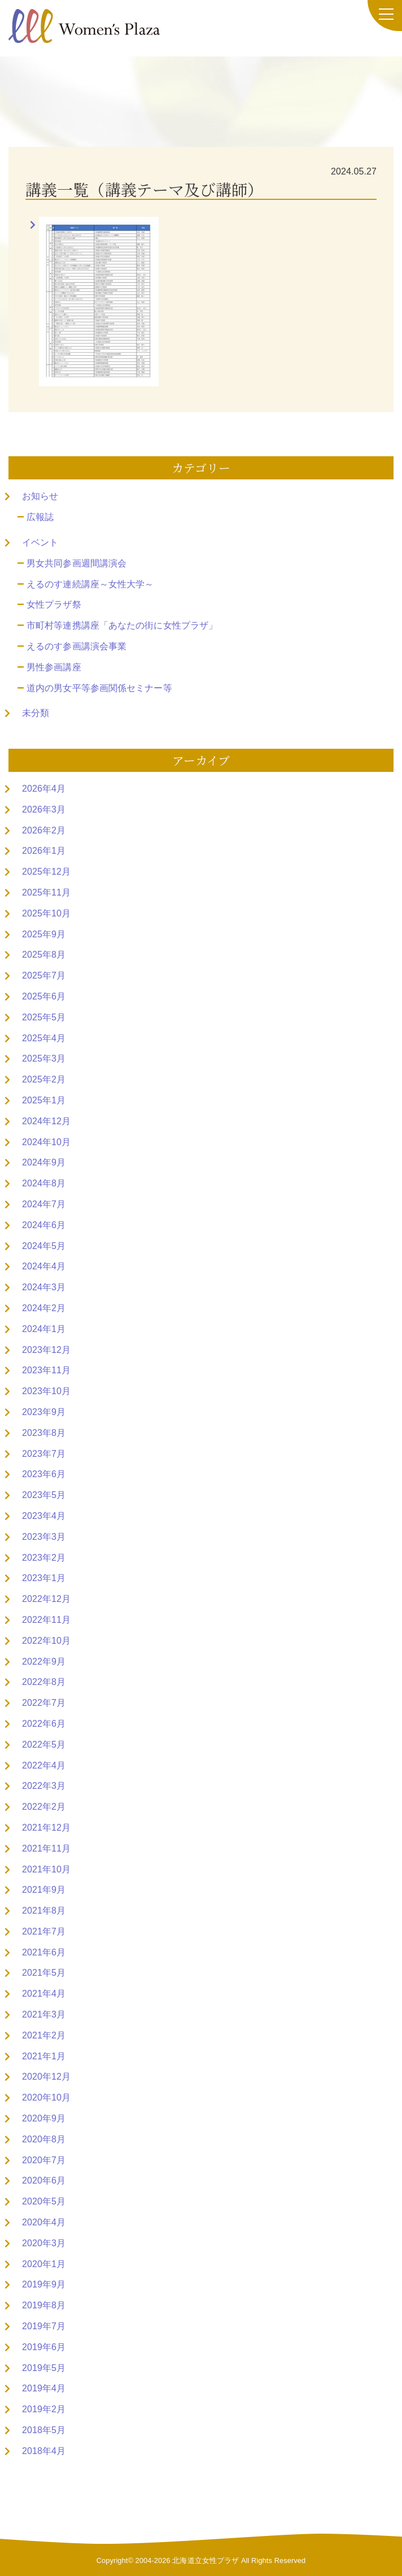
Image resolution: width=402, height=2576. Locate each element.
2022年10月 (46, 1640)
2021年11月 (46, 1848)
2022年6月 (43, 1723)
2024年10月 (46, 1142)
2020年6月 (43, 2180)
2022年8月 (43, 1682)
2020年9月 (43, 2118)
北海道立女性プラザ (205, 2560)
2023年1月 (43, 1578)
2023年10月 (46, 1391)
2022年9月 (43, 1661)
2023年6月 (43, 1474)
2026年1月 (43, 850)
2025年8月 (43, 954)
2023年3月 (43, 1537)
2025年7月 (43, 975)
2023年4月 (43, 1516)
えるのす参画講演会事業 (76, 646)
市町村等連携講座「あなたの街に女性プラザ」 (122, 625)
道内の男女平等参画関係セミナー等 (99, 688)
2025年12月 (46, 871)
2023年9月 (43, 1412)
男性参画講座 (54, 667)
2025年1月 (43, 1100)
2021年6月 (43, 1952)
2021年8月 (43, 1910)
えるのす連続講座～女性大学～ (90, 584)
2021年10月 (46, 1869)
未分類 (35, 713)
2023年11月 (46, 1370)
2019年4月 (43, 2388)
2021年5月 (43, 1972)
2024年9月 (43, 1162)
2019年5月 (43, 2368)
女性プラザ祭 (54, 604)
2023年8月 (43, 1433)
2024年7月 (43, 1204)
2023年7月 (43, 1454)
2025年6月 (43, 996)
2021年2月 (43, 2035)
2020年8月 (43, 2139)
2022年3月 (43, 1786)
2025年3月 (43, 1058)
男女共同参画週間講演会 (76, 563)
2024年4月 (43, 1266)
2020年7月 (43, 2160)
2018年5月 (43, 2430)
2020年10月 (46, 2097)
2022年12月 (46, 1599)
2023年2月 (43, 1557)
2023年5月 (43, 1495)
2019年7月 (43, 2326)
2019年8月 (43, 2305)
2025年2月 (43, 1079)
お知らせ (40, 496)
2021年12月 (46, 1827)
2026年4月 (43, 788)
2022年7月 (43, 1703)
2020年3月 (43, 2243)
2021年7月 (43, 1931)
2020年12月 (46, 2076)
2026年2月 (43, 830)
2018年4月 (43, 2451)
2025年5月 (43, 1017)
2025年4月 (43, 1038)
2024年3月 (43, 1287)
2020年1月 (43, 2264)
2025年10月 (46, 913)
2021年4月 (43, 1993)
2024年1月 (43, 1329)
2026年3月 (43, 809)
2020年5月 (43, 2201)
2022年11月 (46, 1620)
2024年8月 (43, 1183)
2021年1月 (43, 2056)
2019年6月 (43, 2347)
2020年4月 (43, 2222)
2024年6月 (43, 1225)
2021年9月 (43, 1889)
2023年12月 (46, 1350)
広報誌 (40, 517)
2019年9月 (43, 2284)
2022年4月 (43, 1765)
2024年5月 (43, 1246)
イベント (40, 542)
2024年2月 (43, 1308)
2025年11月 (46, 892)
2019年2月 (43, 2409)
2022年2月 (43, 1806)
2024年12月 (46, 1121)
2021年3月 (43, 2014)
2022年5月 (43, 1744)
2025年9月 (43, 934)
